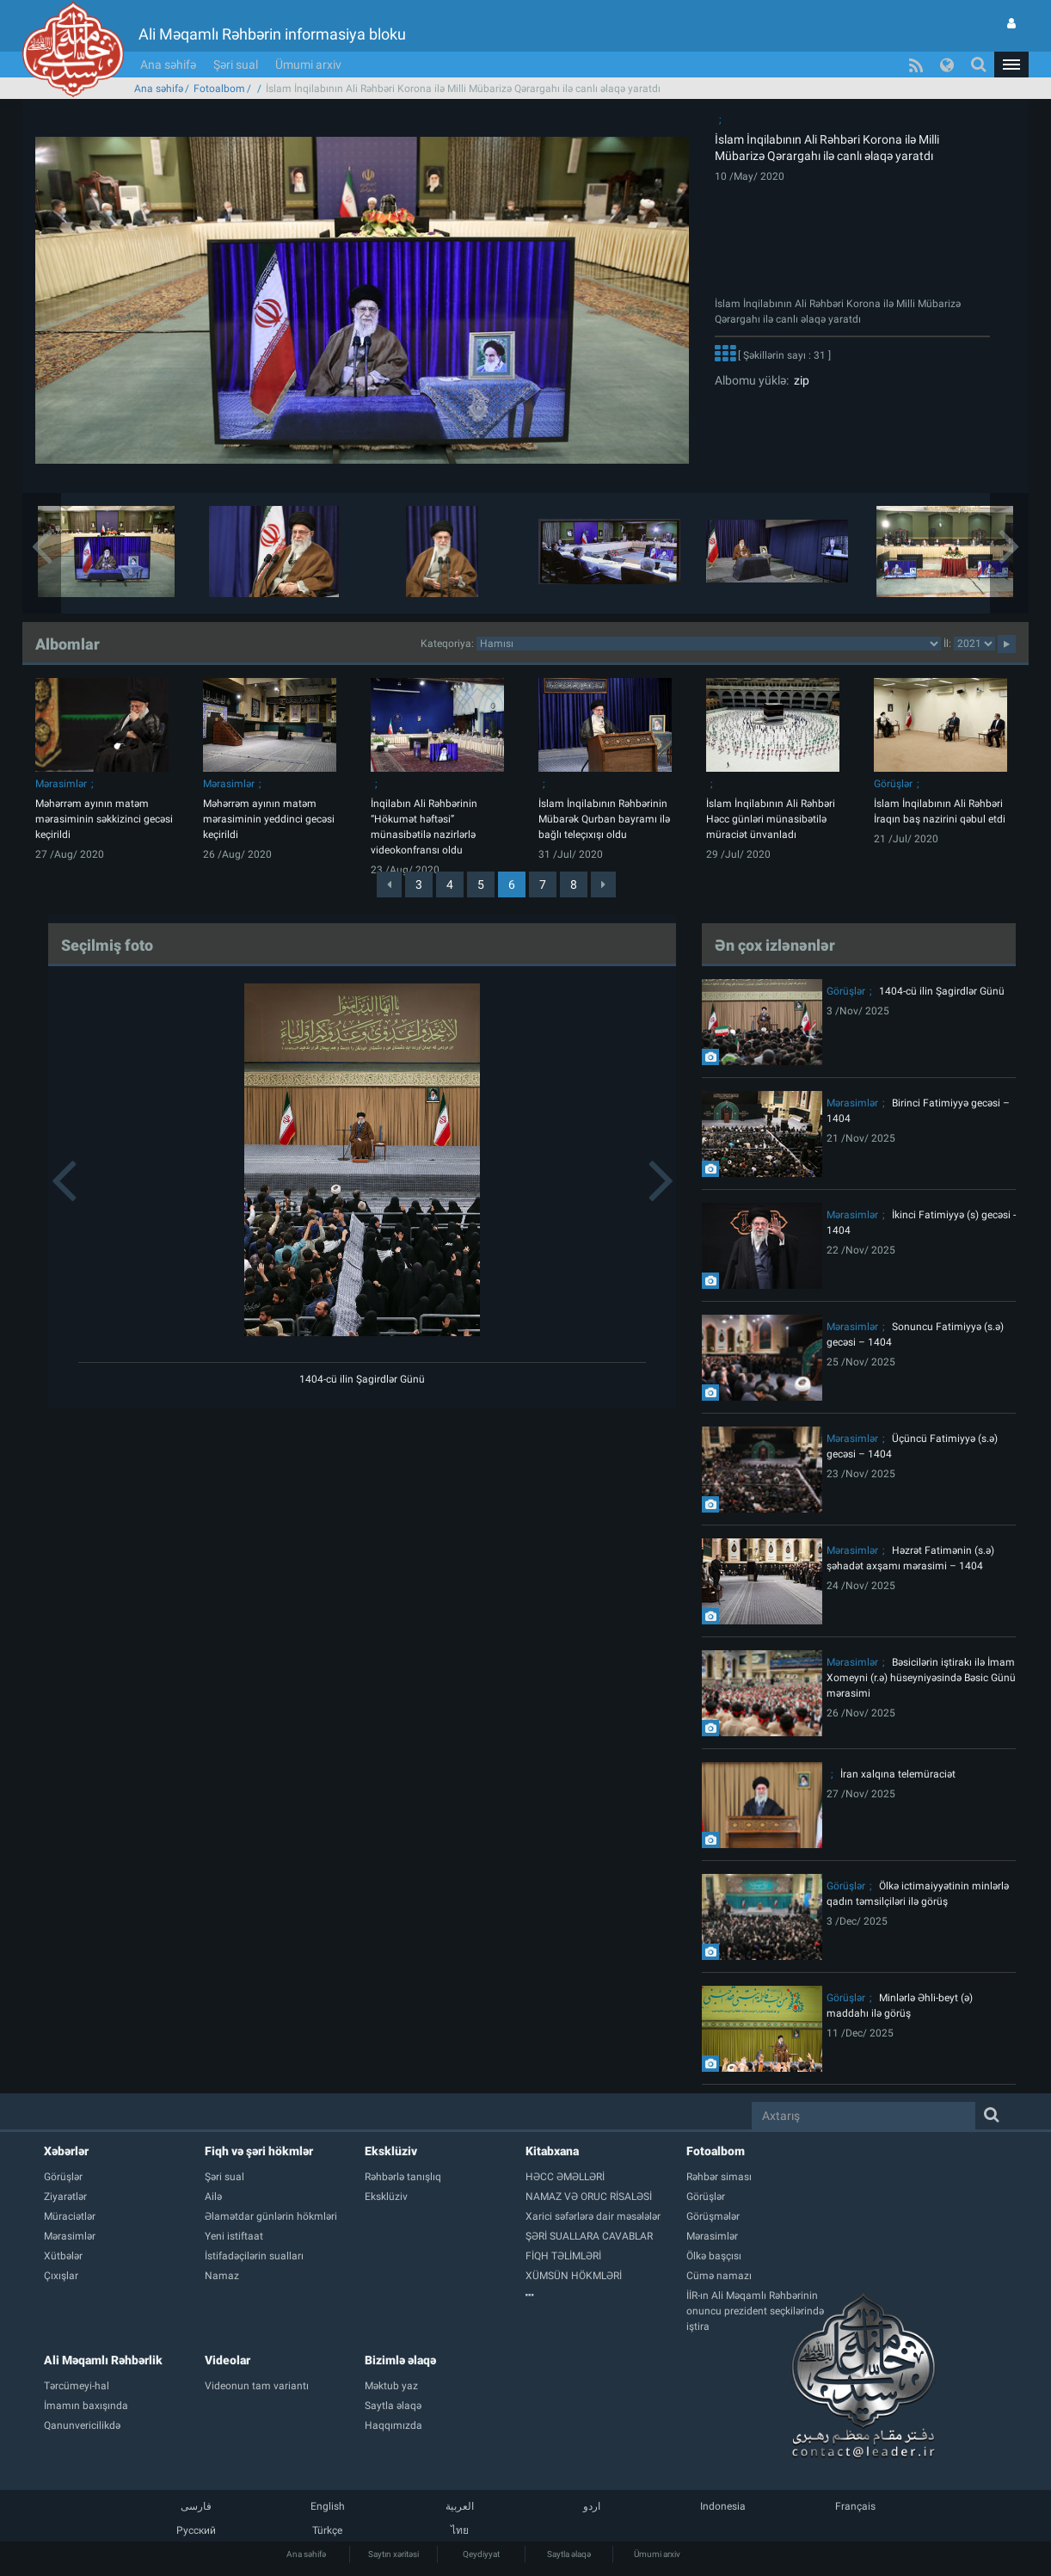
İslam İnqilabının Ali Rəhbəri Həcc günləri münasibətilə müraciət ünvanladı (770, 819)
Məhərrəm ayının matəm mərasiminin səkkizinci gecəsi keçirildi (104, 819)
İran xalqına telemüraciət (898, 1774)
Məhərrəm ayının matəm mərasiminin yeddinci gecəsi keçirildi (269, 819)
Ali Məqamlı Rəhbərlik (103, 2360)
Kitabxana (552, 2151)
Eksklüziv (391, 2151)
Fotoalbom (219, 89)
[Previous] (389, 884)
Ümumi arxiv (308, 64)
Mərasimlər (61, 784)
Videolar (227, 2360)
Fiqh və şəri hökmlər (259, 2151)
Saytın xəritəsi (393, 2554)
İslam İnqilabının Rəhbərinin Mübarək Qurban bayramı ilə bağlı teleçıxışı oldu (604, 819)
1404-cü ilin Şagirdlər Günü (362, 1379)
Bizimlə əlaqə (400, 2360)
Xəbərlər (66, 2151)
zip (799, 380)
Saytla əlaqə (569, 2554)
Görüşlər (893, 784)
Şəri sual (235, 64)
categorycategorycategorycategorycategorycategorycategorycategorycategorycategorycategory (708, 643)
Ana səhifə (168, 64)
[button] (1011, 64)
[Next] (603, 884)
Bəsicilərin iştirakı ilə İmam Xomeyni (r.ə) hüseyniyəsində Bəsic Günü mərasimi (921, 1677)
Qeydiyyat (481, 2554)
